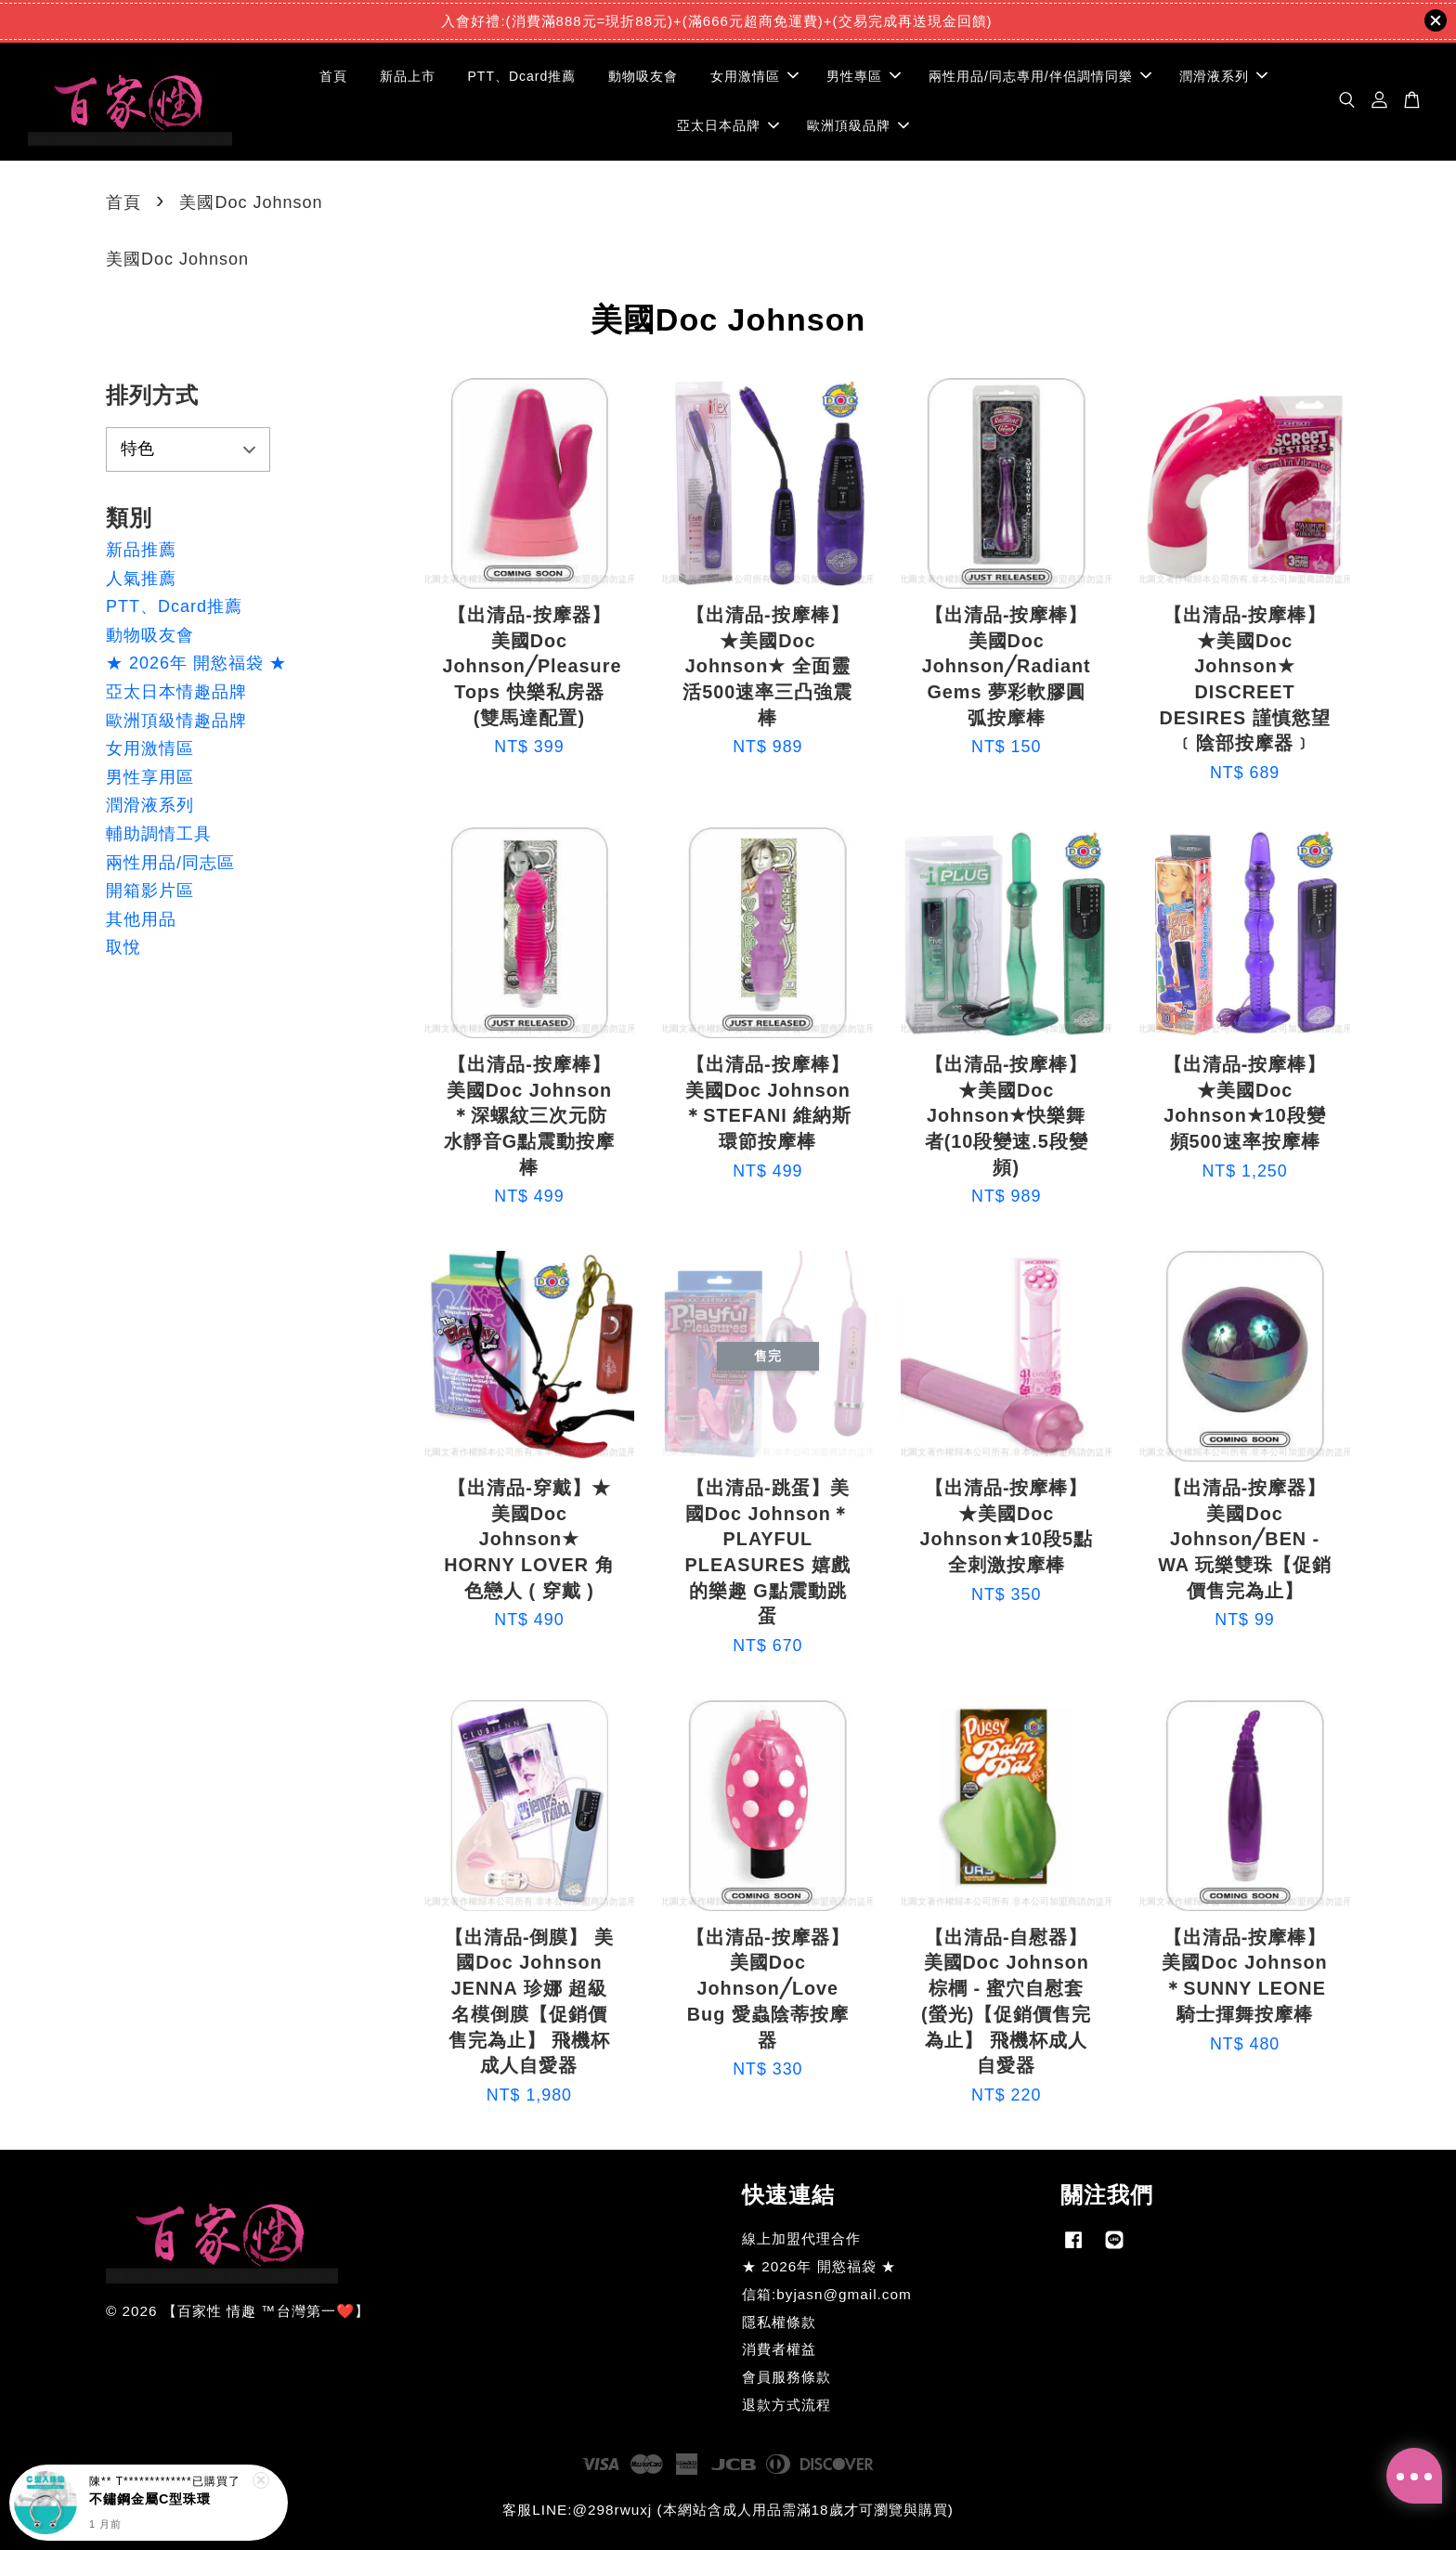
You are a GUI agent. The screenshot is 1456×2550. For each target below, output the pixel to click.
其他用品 (141, 919)
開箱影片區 (150, 890)
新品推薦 (141, 549)
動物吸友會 (643, 76)
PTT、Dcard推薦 (522, 76)
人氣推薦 (141, 578)
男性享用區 (150, 777)
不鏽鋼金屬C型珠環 (150, 2498)
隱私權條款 (779, 2322)
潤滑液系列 (1223, 76)
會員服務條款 (786, 2377)
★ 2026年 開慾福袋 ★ (196, 663)
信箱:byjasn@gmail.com (827, 2294)
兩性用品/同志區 (170, 862)
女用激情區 (754, 76)
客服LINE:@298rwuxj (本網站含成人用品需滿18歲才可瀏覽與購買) (727, 2509)
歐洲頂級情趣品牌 (176, 720)
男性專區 (863, 76)
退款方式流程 (786, 2405)
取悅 (123, 947)
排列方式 (152, 395)
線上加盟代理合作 (801, 2238)
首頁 (333, 76)
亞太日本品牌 (728, 125)
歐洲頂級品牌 (858, 125)
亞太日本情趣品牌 (176, 692)
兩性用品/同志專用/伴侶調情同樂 (1040, 76)
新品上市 (408, 76)
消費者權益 (779, 2349)
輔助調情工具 (159, 834)
